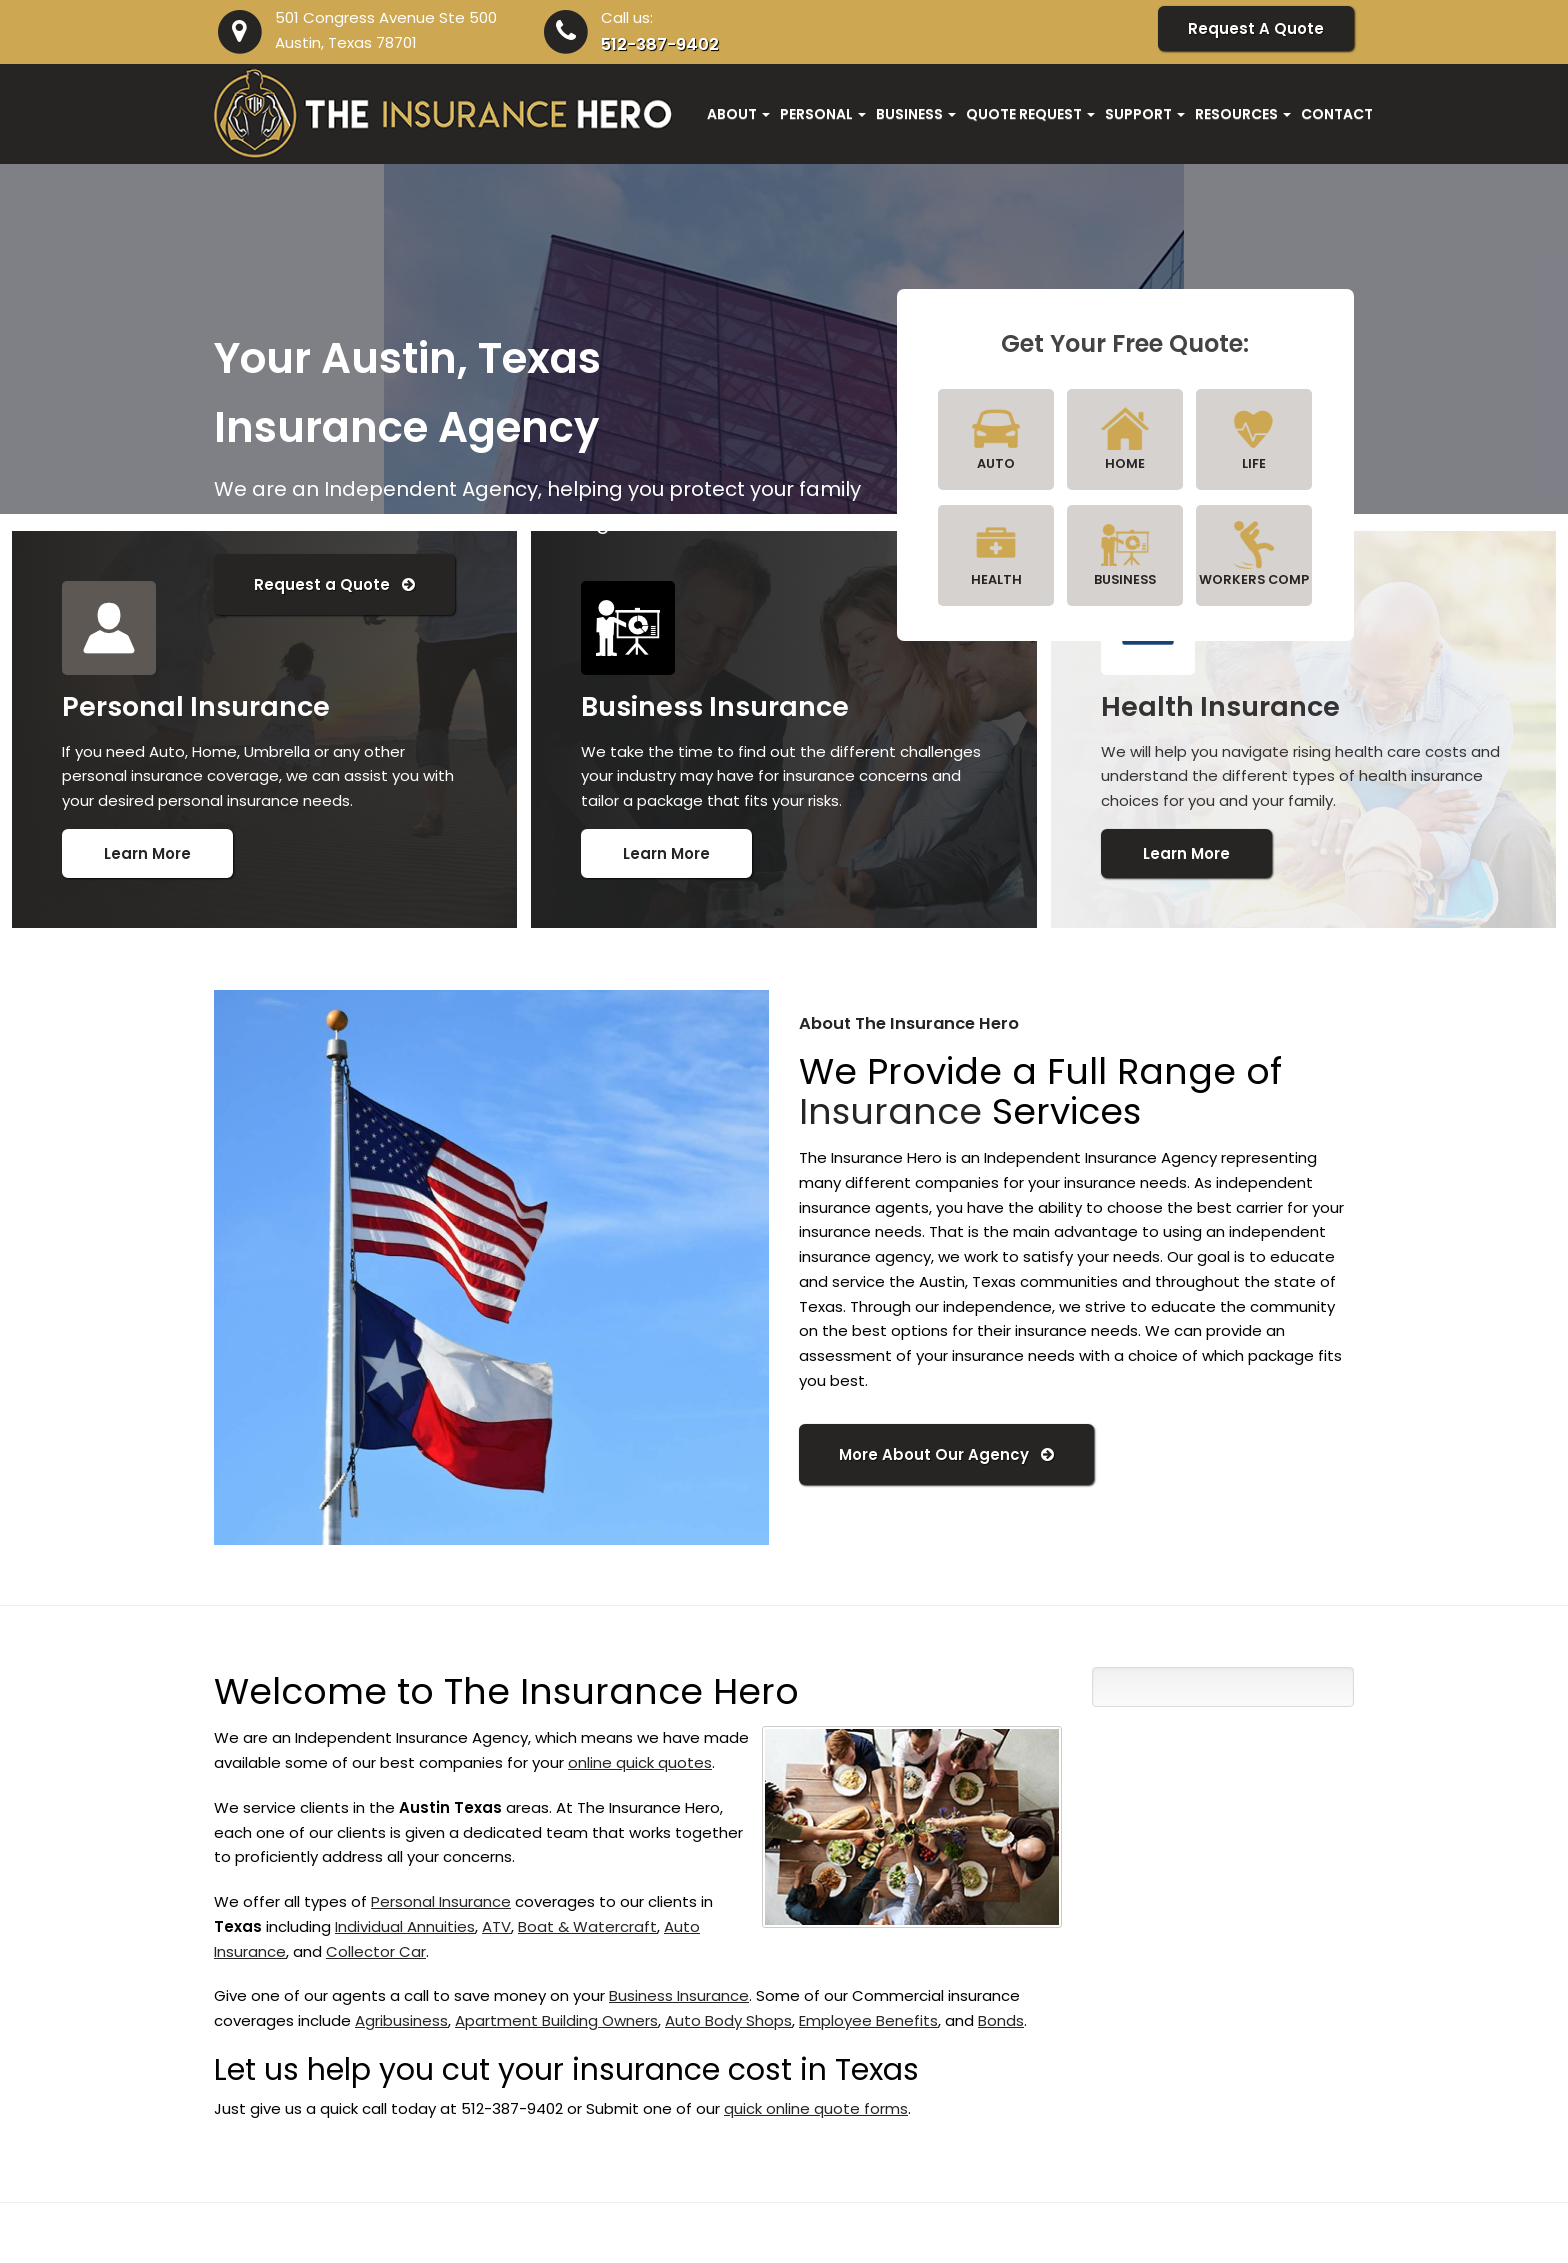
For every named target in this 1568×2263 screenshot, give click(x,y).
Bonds (1001, 2020)
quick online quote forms (816, 2108)
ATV (496, 1926)
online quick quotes (640, 1762)
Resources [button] (1243, 114)
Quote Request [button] (1030, 114)
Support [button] (1145, 114)
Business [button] (916, 114)
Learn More (147, 853)
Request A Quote (1256, 28)
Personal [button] (823, 114)
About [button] (738, 114)
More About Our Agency (946, 1454)
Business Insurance (679, 1995)
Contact (1337, 114)
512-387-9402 (660, 44)
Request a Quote (334, 584)
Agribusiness (401, 2020)
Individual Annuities (405, 1926)
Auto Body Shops (728, 2020)
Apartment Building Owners (556, 2020)
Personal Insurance (441, 1901)
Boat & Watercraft (587, 1926)
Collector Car (376, 1951)
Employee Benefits (868, 2020)
